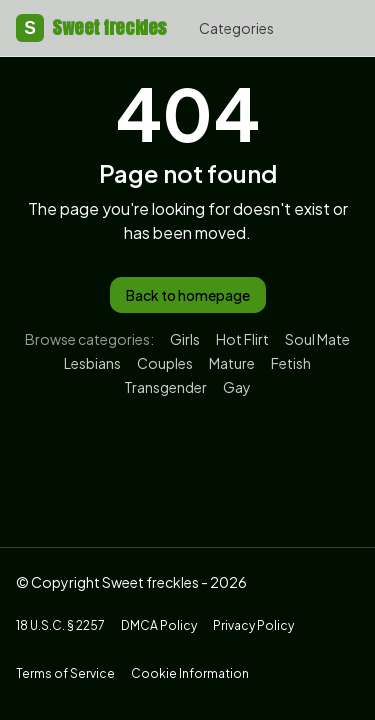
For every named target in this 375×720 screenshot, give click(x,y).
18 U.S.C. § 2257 (60, 625)
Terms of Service (65, 673)
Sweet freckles (91, 28)
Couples (165, 363)
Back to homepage (188, 295)
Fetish (291, 363)
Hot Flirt (242, 339)
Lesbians (92, 363)
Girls (185, 339)
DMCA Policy (159, 625)
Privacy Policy (253, 625)
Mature (232, 363)
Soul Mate (317, 339)
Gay (237, 387)
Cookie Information (190, 673)
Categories (236, 28)
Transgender (165, 387)
